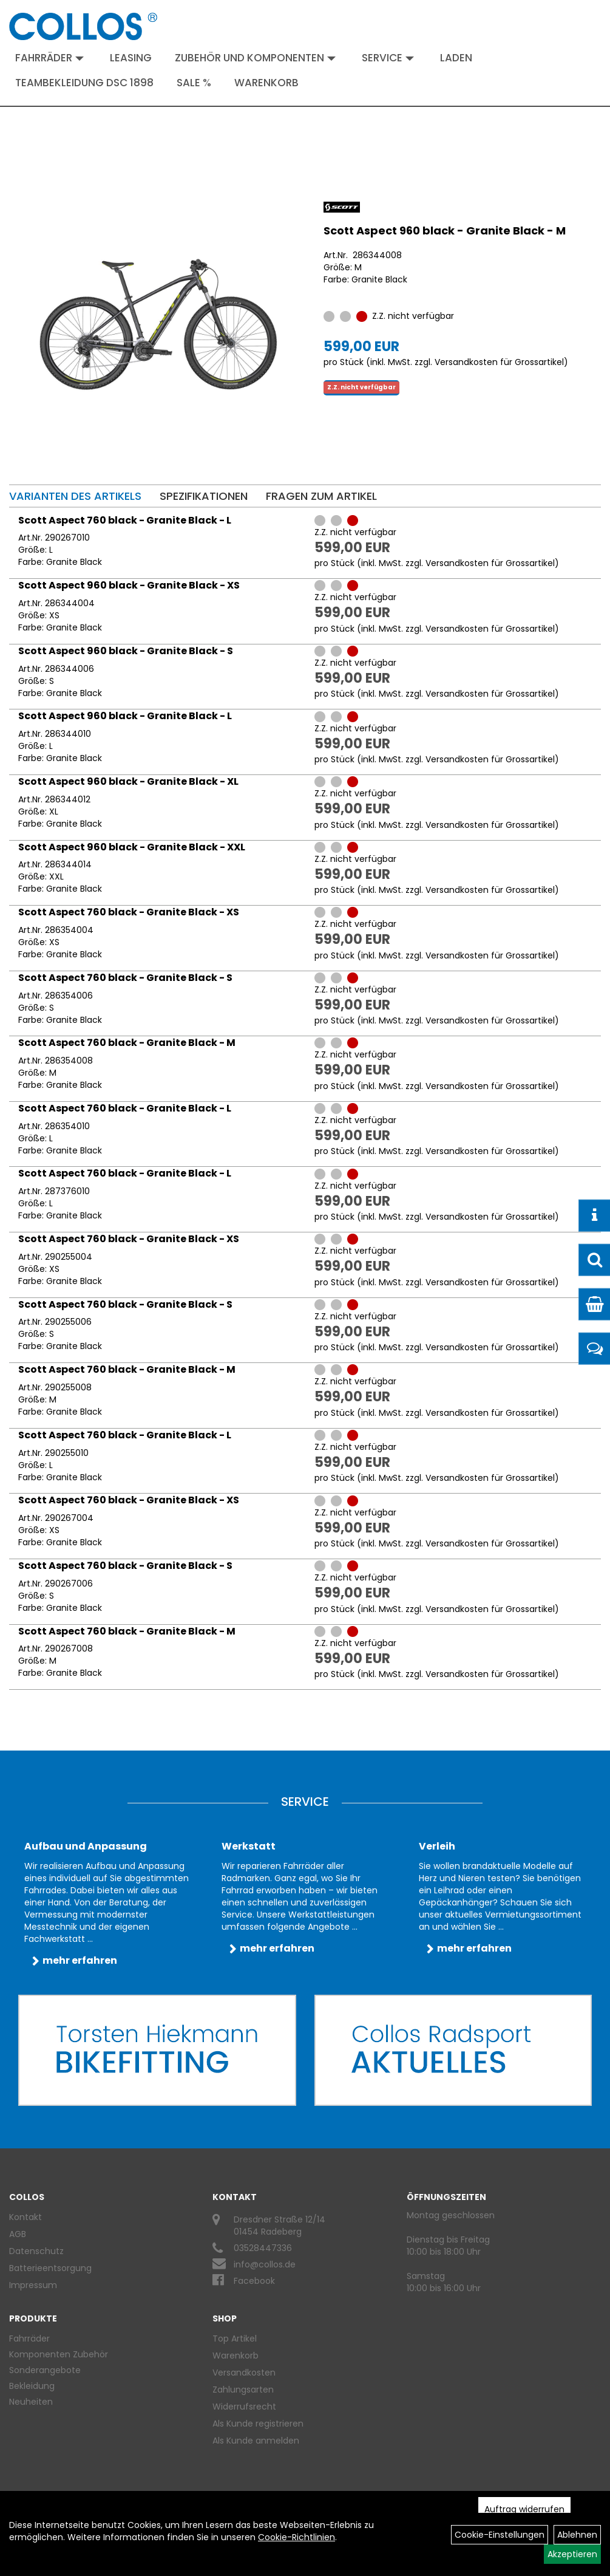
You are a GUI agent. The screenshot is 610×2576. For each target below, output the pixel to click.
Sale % (194, 82)
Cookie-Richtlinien (296, 2537)
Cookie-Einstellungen (499, 2535)
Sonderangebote (45, 2370)
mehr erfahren (79, 1960)
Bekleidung (32, 2386)
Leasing (131, 57)
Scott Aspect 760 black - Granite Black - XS (128, 912)
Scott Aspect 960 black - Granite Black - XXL (131, 847)
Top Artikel (234, 2338)
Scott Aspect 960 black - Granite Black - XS (129, 585)
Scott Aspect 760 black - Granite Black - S (125, 978)
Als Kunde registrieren (257, 2423)
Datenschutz (36, 2251)
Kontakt (25, 2217)
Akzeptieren (572, 2554)
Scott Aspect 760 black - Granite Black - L (124, 520)
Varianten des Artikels (75, 496)
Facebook (254, 2281)
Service (388, 57)
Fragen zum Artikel (321, 496)
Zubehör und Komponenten (255, 57)
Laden (456, 57)
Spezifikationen (204, 496)
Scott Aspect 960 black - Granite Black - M (445, 230)
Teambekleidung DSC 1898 (84, 82)
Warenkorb (266, 82)
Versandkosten (244, 2372)
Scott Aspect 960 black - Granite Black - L (125, 716)
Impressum (33, 2285)
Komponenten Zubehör (58, 2354)
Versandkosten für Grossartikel (499, 362)
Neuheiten (31, 2402)
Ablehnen (577, 2535)
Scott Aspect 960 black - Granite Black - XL (128, 781)
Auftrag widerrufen (524, 2509)
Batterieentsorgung (50, 2268)
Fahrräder (49, 57)
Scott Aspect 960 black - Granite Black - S (125, 651)
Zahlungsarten (243, 2389)
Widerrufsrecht (244, 2406)
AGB (17, 2234)
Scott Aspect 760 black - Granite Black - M (127, 1043)
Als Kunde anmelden (255, 2440)
